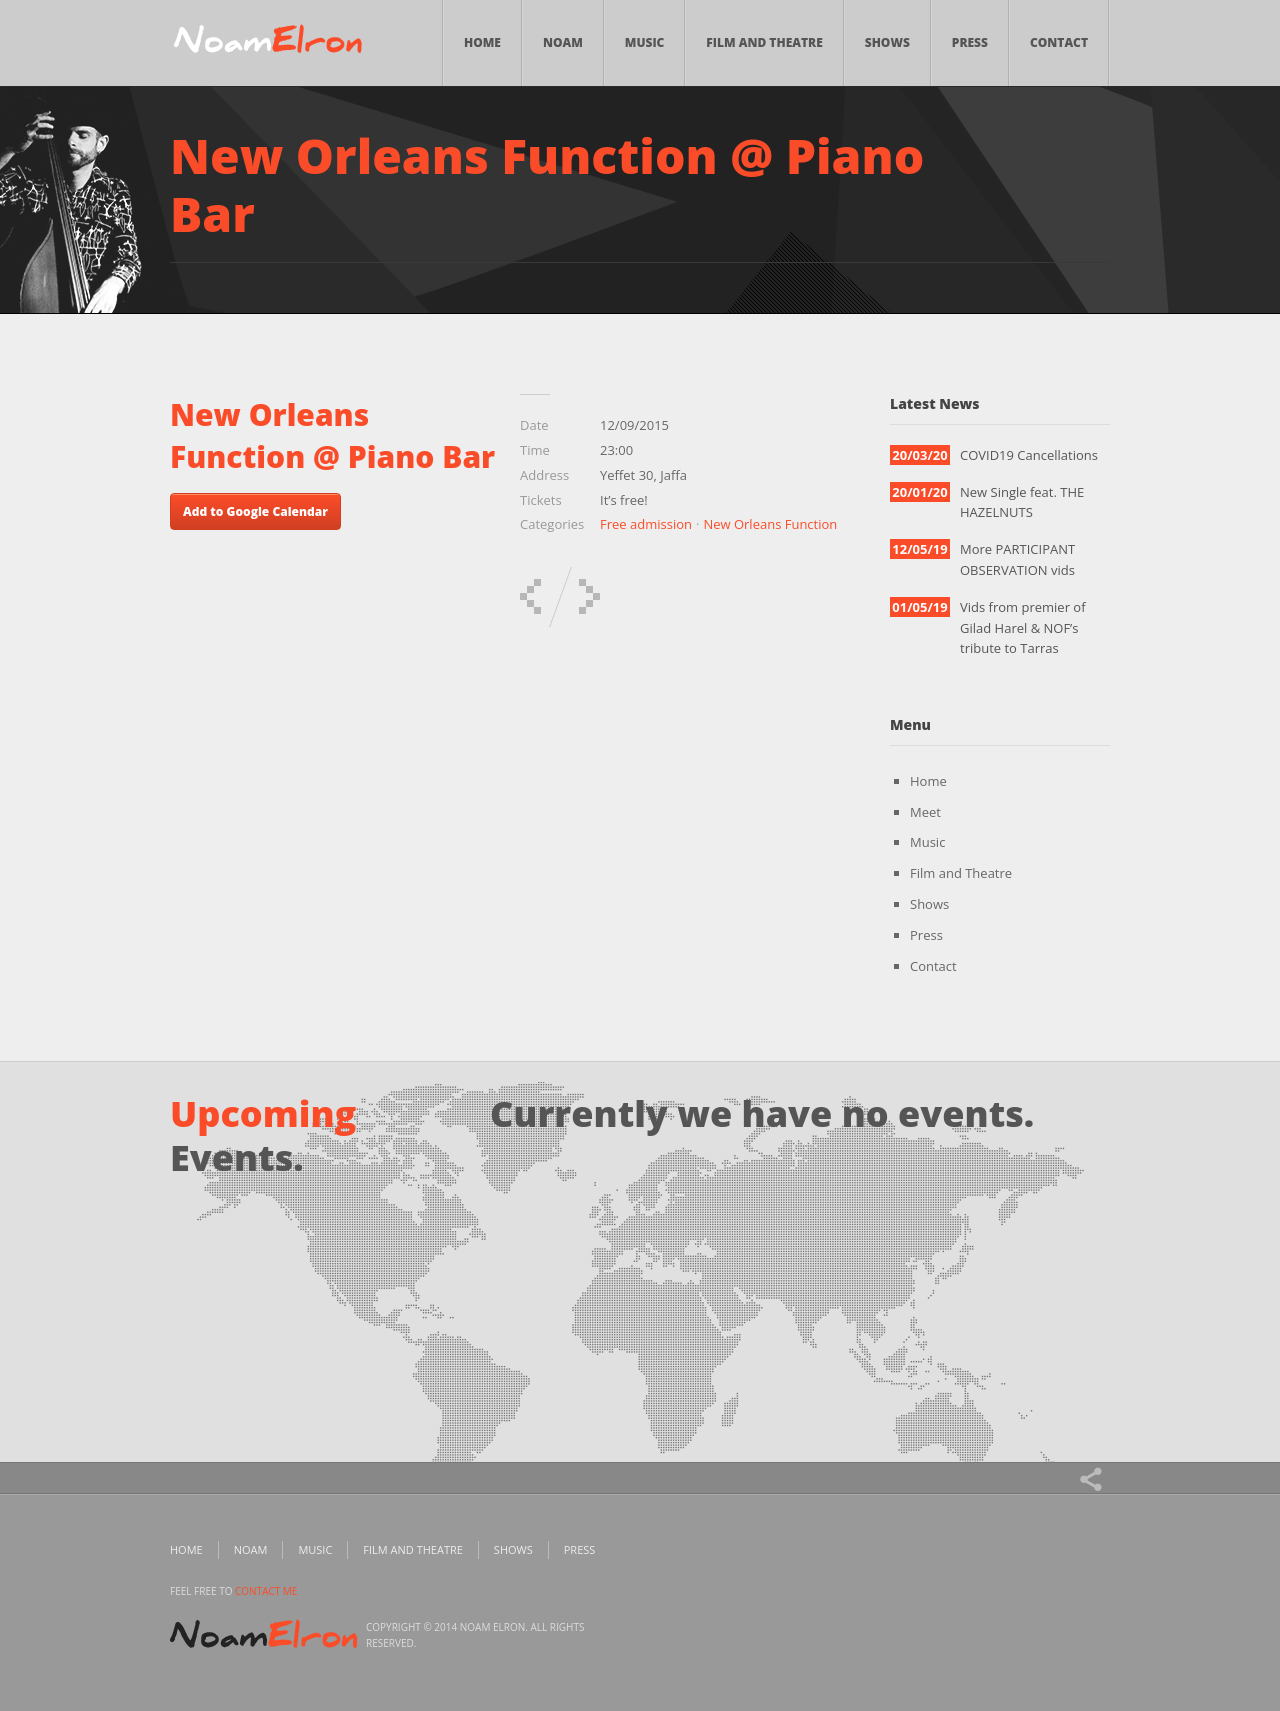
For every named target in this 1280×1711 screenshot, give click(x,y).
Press (970, 42)
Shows (887, 42)
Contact (1059, 42)
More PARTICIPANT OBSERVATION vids (1017, 559)
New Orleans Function (770, 524)
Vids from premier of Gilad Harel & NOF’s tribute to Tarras (1023, 628)
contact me (266, 1591)
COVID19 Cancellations (1029, 455)
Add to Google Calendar (255, 511)
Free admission (646, 524)
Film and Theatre (764, 42)
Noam (563, 42)
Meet (925, 812)
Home (482, 42)
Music (645, 42)
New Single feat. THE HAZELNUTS (1022, 502)
